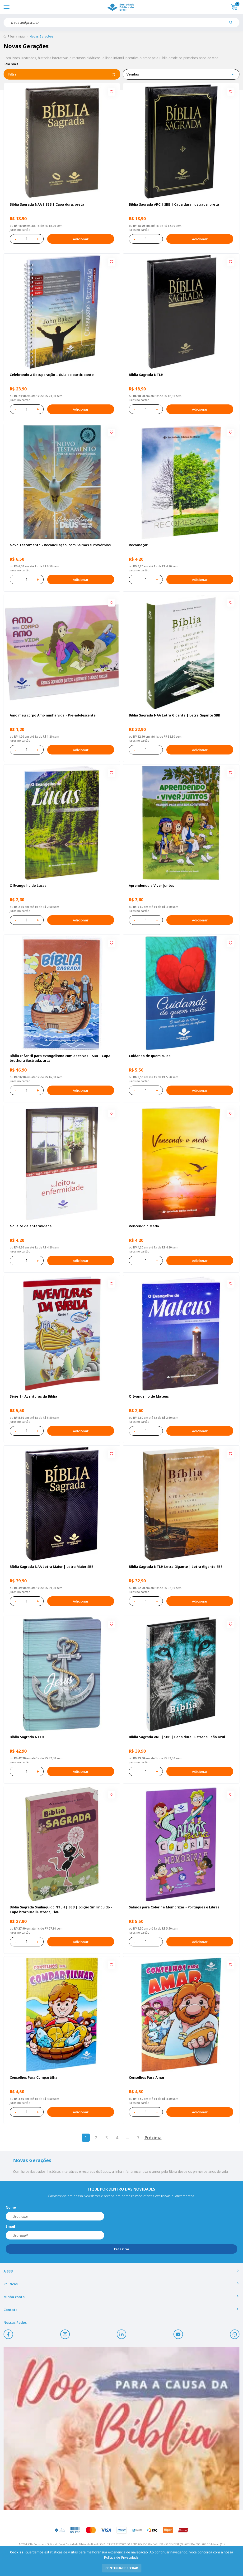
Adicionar (81, 239)
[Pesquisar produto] (232, 24)
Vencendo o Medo (144, 1226)
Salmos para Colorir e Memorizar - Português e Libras (174, 1907)
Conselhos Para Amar (146, 2077)
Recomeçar (138, 545)
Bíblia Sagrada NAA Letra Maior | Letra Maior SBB (51, 1566)
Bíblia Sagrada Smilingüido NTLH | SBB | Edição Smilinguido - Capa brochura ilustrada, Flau (61, 1909)
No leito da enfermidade (31, 1226)
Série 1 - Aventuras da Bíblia (33, 1396)
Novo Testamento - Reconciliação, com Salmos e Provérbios (60, 545)
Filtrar (62, 74)
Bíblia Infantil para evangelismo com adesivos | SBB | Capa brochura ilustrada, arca (60, 1058)
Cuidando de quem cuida (150, 1055)
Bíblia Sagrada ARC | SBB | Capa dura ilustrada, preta (174, 204)
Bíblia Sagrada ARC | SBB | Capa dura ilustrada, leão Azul (177, 1737)
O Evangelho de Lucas (28, 885)
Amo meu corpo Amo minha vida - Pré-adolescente (53, 715)
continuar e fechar (121, 2568)
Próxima (153, 2137)
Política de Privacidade (121, 2557)
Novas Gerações (41, 36)
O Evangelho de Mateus (149, 1396)
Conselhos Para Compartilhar (34, 2077)
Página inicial (16, 36)
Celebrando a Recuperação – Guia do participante (52, 374)
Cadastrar (121, 2249)
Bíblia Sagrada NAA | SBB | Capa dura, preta (47, 204)
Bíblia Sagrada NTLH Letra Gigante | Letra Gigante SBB (176, 1566)
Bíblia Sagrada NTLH (146, 374)
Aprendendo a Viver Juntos (151, 885)
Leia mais (11, 64)
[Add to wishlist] (111, 92)
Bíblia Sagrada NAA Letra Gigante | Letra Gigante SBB (174, 715)
